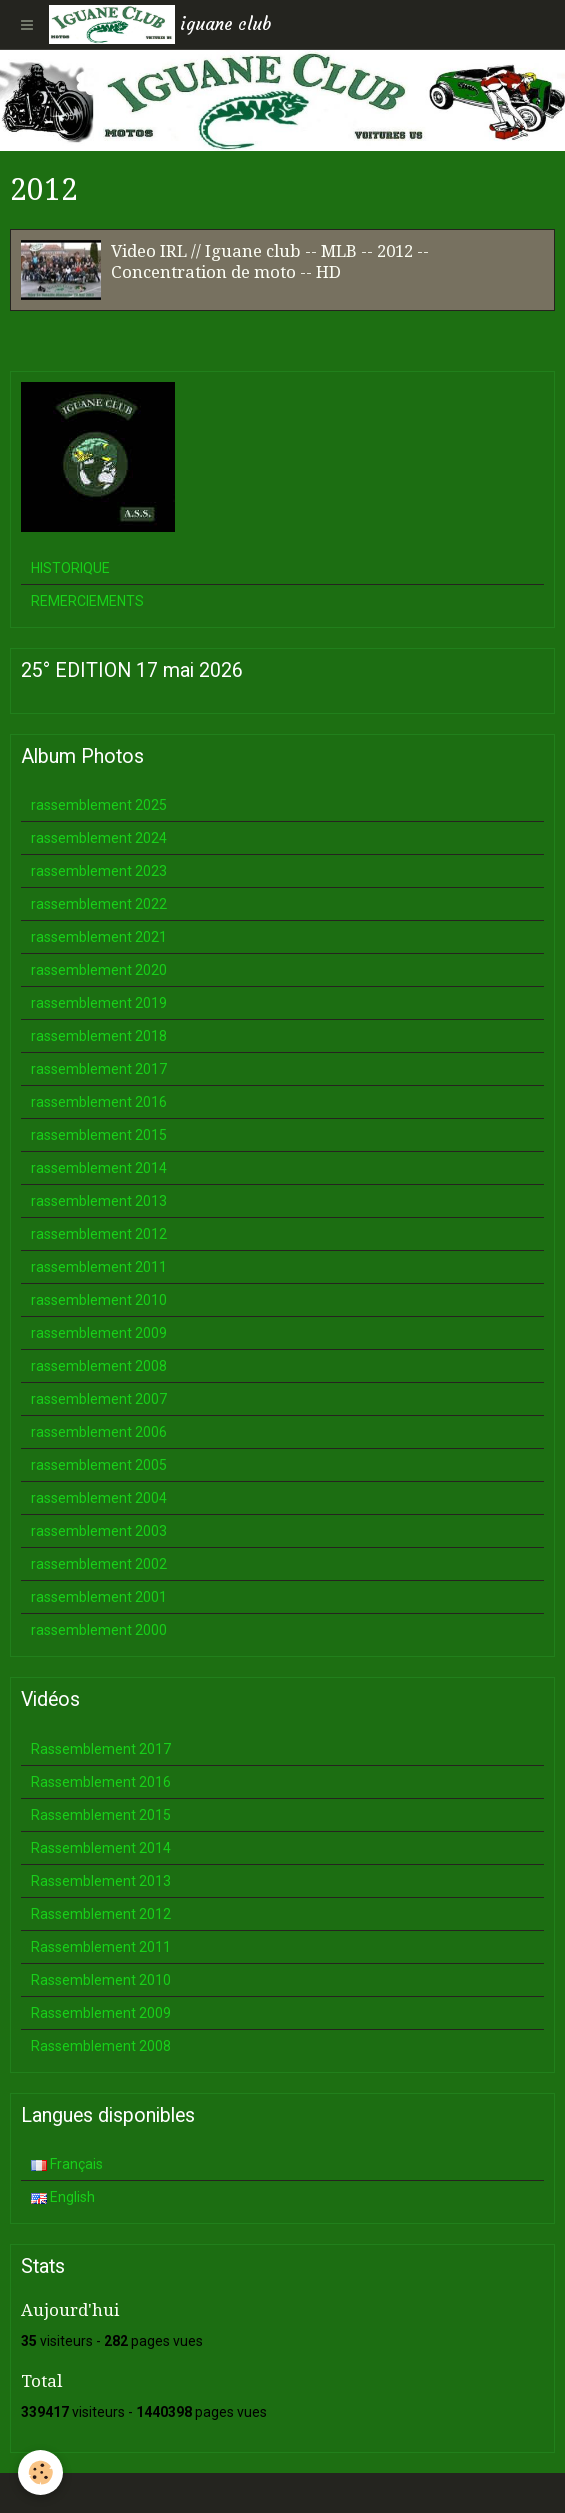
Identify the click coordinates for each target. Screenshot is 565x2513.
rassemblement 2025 (99, 805)
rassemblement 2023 (99, 871)
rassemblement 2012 (99, 1234)
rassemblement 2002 (99, 1564)
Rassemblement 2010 (101, 1980)
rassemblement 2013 (99, 1201)
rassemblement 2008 (99, 1366)
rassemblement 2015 (99, 1135)
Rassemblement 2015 (101, 1815)
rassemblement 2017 (99, 1069)
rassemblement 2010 (99, 1300)
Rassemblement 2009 (101, 2013)
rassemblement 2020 (99, 970)
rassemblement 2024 (99, 838)
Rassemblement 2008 (101, 2046)
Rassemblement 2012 (101, 1914)
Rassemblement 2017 (101, 1749)
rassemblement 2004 (99, 1498)
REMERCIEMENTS (87, 601)
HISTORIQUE (70, 568)
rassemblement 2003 (99, 1531)
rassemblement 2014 (99, 1168)
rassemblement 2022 (99, 904)
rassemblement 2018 (99, 1036)
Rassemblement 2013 (101, 1881)
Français (67, 2164)
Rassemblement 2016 (101, 1782)
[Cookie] (40, 2472)
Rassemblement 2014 (101, 1848)
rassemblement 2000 (99, 1630)
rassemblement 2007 (99, 1399)
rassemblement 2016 (99, 1102)
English (63, 2197)
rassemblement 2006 (99, 1432)
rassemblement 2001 (99, 1597)
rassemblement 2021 (99, 937)
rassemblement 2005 (99, 1465)
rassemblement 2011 (99, 1267)
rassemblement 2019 (99, 1003)
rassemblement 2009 (99, 1333)
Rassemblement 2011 (101, 1947)
